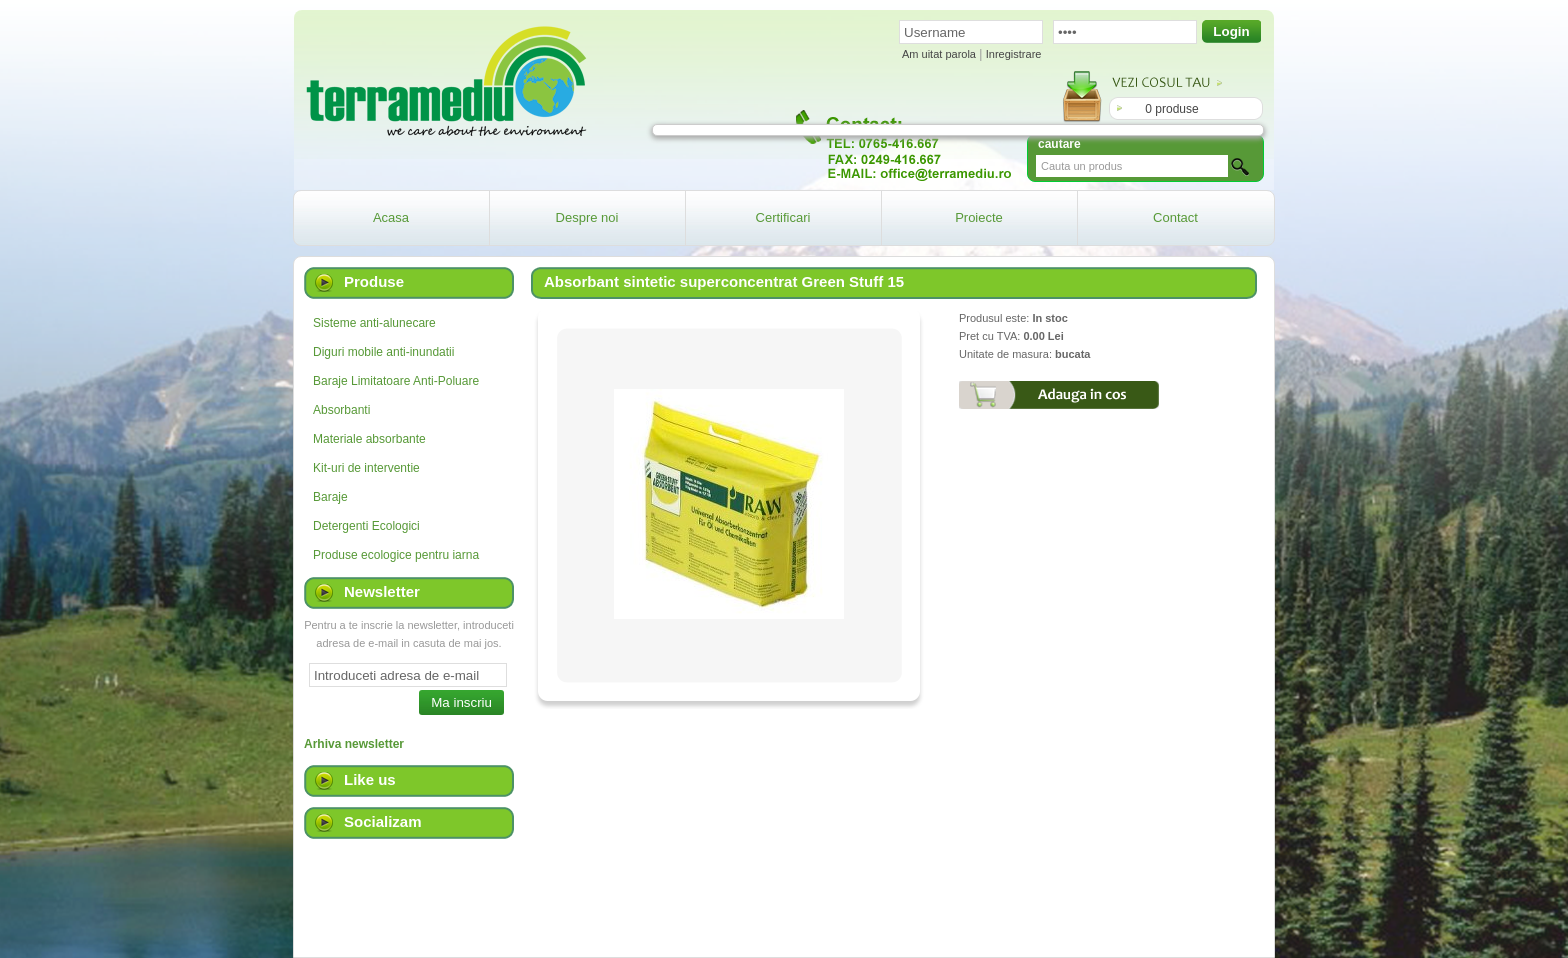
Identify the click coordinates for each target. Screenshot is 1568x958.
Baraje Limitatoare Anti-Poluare (396, 381)
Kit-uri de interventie (366, 468)
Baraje (330, 497)
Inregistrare (1014, 54)
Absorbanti (341, 410)
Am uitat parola (939, 54)
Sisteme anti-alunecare (374, 323)
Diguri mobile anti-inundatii (383, 352)
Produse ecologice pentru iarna (396, 555)
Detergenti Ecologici (366, 526)
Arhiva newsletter (354, 744)
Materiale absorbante (369, 439)
